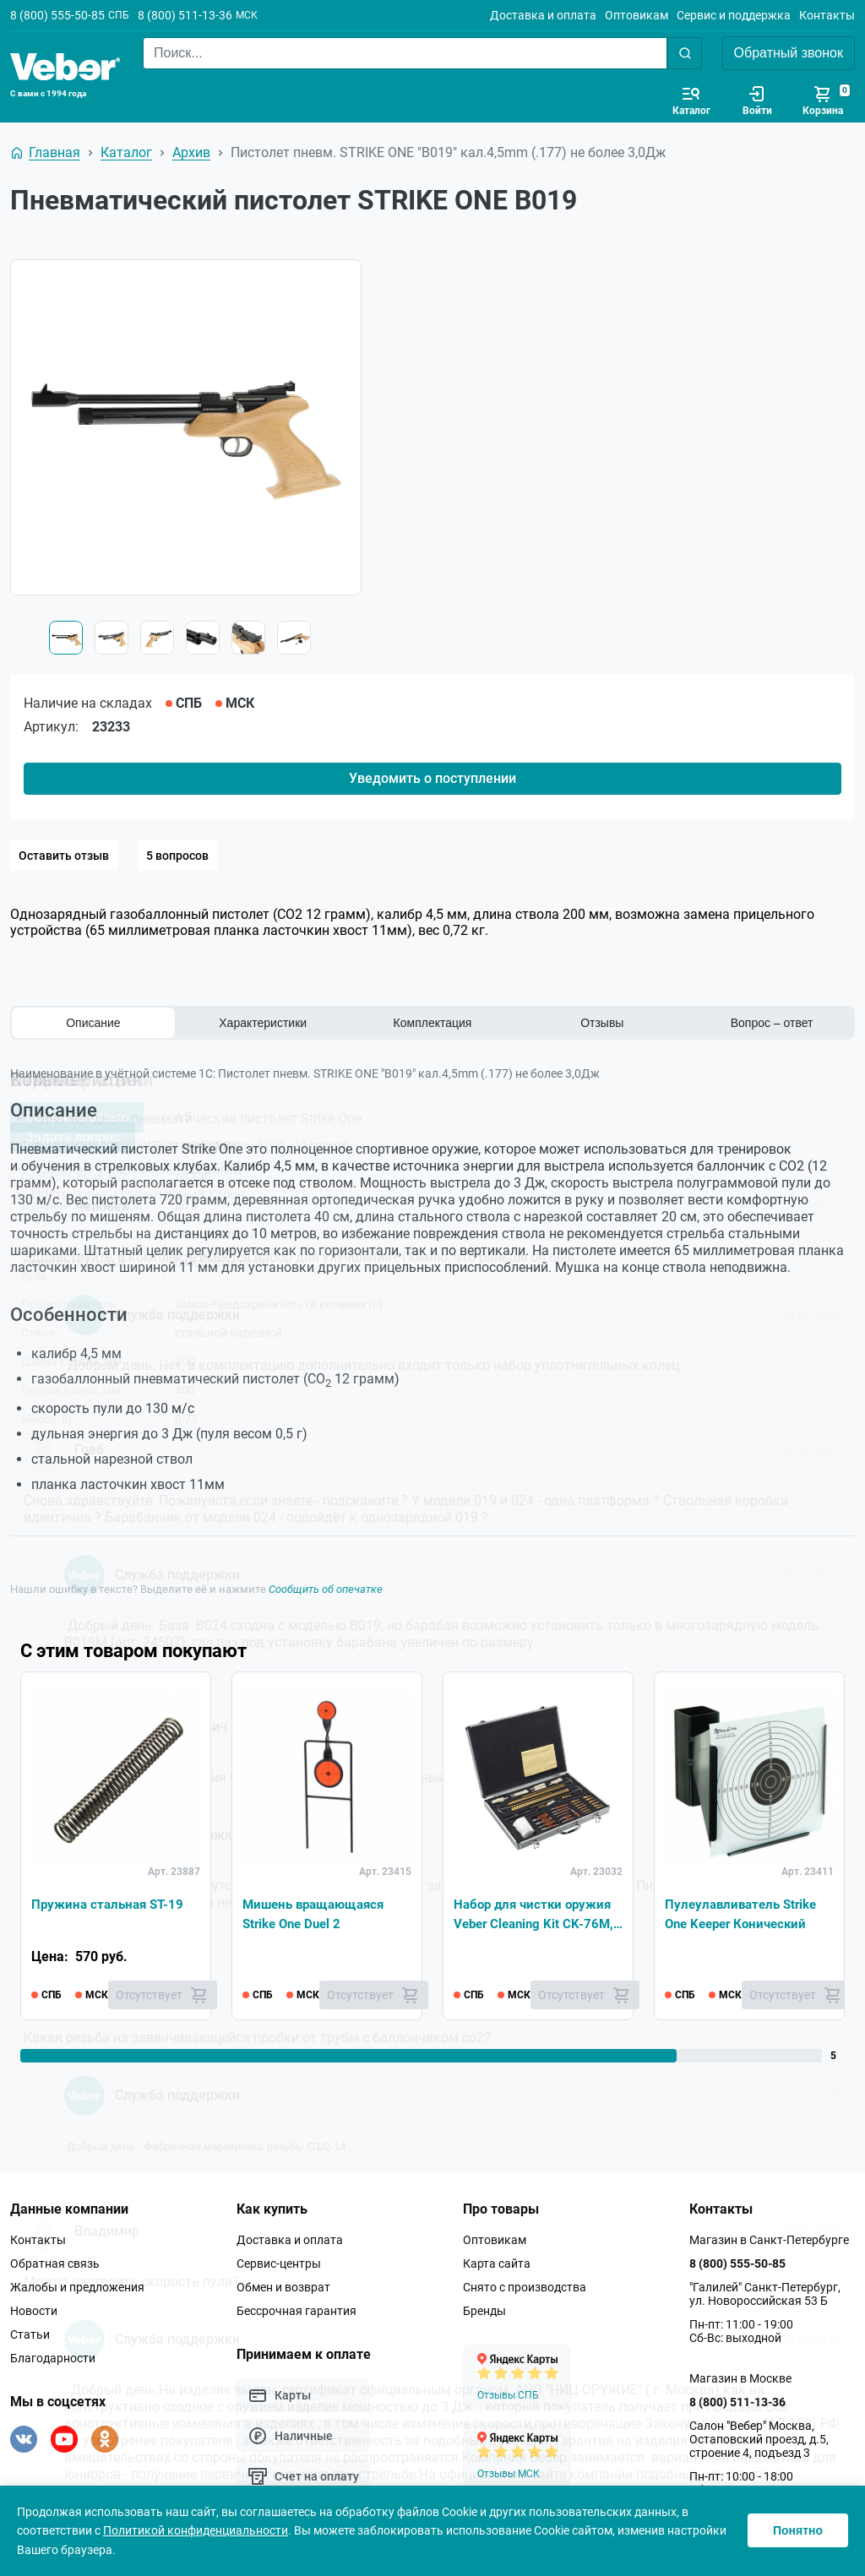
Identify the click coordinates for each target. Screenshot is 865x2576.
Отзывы (601, 1023)
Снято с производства (524, 2287)
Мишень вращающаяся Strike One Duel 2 (318, 1912)
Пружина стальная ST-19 (111, 1902)
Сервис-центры (279, 2263)
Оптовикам (636, 15)
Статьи (30, 2334)
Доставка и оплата (543, 15)
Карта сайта (496, 2263)
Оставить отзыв (64, 855)
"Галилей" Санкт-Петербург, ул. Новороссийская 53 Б (765, 2293)
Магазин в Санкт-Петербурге (769, 2240)
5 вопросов (177, 855)
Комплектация (433, 1023)
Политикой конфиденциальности (195, 2530)
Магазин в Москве (740, 2378)
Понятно (798, 2530)
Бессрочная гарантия (296, 2311)
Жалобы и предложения (77, 2287)
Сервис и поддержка (734, 15)
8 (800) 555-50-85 (57, 15)
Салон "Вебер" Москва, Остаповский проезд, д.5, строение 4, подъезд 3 (759, 2439)
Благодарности (52, 2358)
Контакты (827, 15)
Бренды (484, 2311)
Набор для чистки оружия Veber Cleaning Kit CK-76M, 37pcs (537, 1913)
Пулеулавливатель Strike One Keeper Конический (745, 1912)
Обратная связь (55, 2263)
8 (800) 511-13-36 (185, 15)
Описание (93, 1023)
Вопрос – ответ (772, 1023)
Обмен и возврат (283, 2287)
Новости (33, 2311)
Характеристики (263, 1023)
